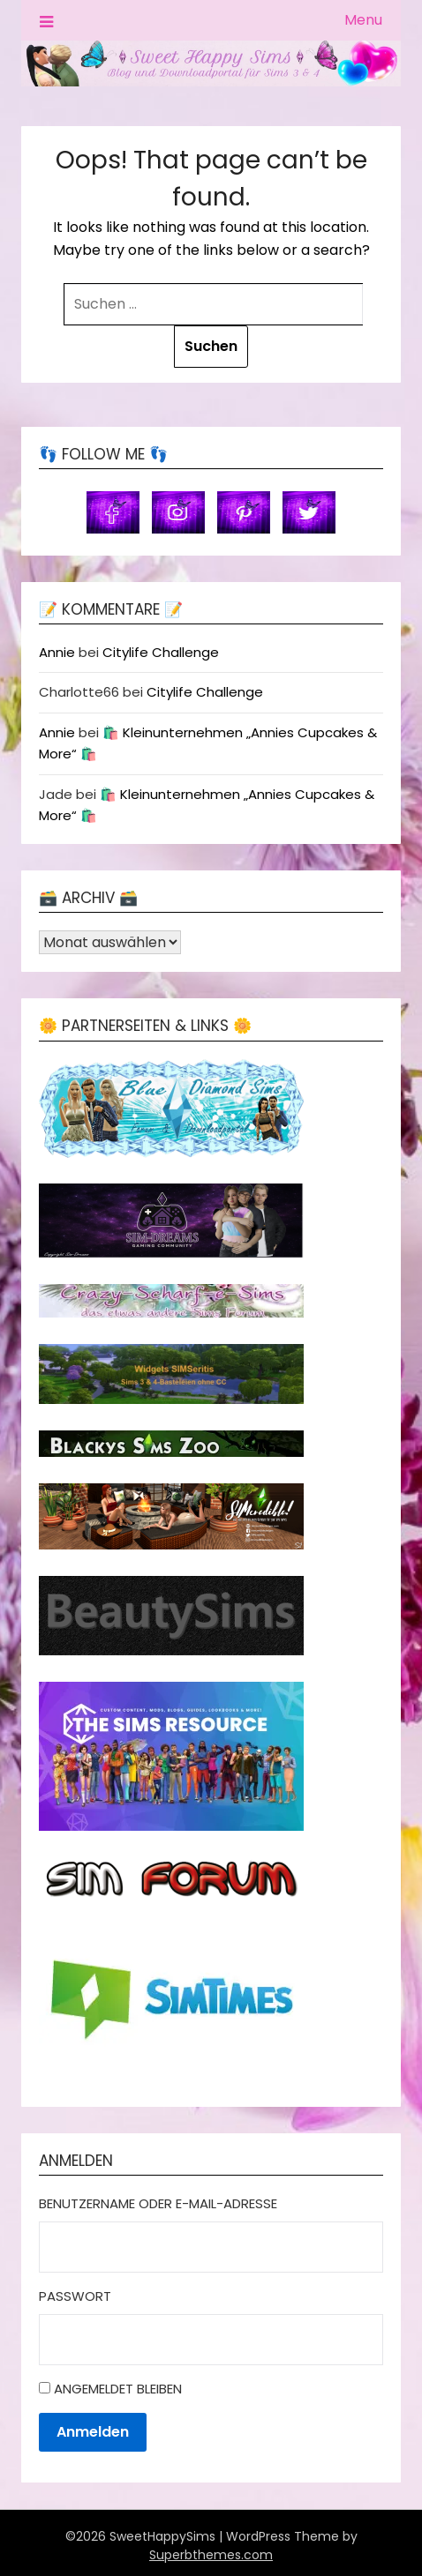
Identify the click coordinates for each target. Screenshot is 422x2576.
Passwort (75, 2296)
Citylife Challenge (160, 652)
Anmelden (93, 2432)
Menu (363, 20)
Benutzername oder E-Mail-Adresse (158, 2203)
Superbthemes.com (211, 2555)
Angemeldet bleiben (118, 2388)
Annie (57, 652)
